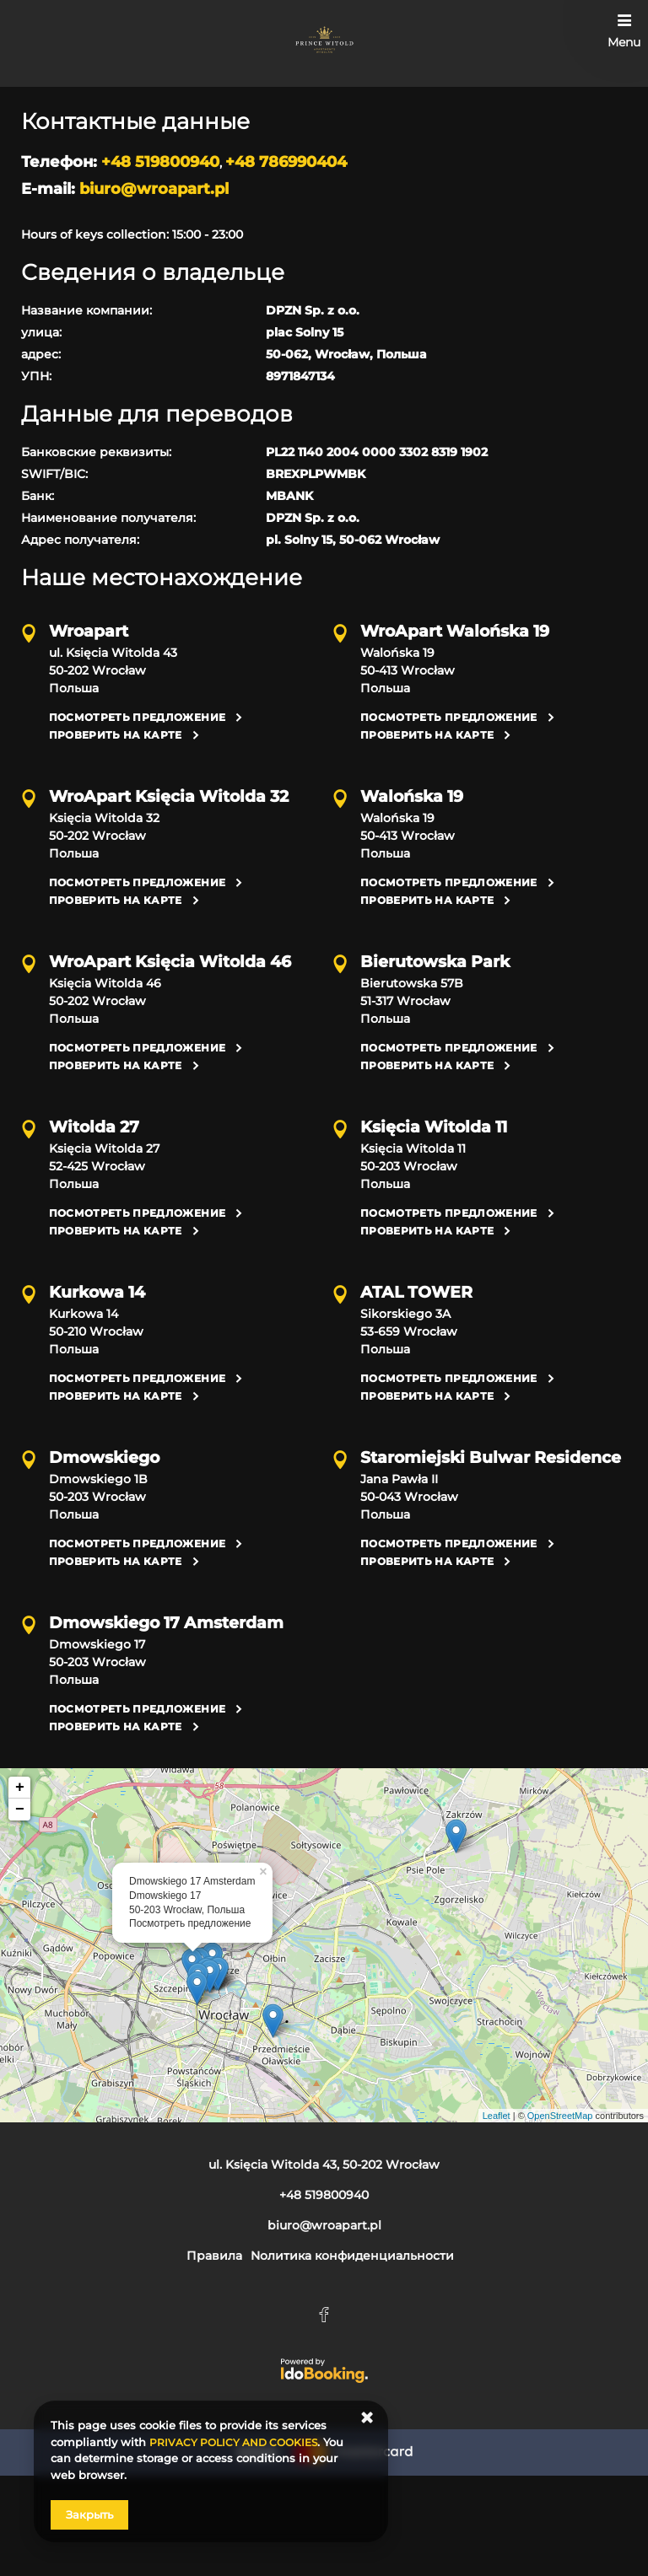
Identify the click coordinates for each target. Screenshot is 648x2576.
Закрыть (89, 2514)
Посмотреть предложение (190, 2045)
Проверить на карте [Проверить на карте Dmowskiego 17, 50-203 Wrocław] (115, 1848)
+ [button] (19, 1909)
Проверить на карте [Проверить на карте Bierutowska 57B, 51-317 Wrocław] (427, 1117)
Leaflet (496, 2236)
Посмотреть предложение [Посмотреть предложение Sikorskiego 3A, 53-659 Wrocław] (448, 1447)
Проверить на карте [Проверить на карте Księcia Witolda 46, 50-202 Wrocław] (115, 1117)
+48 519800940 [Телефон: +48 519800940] (324, 2316)
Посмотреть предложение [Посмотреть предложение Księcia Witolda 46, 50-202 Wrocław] (137, 1082)
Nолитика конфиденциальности (352, 2377)
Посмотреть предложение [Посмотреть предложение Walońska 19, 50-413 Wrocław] (448, 717)
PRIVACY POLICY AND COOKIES (238, 2442)
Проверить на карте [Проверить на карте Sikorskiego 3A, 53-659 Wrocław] (427, 1482)
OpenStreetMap (560, 2236)
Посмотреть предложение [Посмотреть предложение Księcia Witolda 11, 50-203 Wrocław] (448, 1264)
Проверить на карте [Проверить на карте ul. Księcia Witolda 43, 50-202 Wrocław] (115, 752)
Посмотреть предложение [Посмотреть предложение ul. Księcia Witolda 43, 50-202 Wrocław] (137, 717)
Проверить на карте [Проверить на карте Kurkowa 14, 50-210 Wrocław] (115, 1482)
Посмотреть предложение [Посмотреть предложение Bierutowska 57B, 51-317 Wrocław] (448, 1082)
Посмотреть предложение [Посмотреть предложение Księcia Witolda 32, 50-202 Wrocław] (137, 899)
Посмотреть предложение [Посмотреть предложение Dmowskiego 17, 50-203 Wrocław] (137, 1812)
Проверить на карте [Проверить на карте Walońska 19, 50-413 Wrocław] (427, 752)
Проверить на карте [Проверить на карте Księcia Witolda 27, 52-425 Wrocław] (115, 1299)
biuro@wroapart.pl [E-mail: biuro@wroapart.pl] (324, 2346)
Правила (214, 2377)
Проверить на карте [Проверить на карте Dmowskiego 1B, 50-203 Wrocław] (115, 1665)
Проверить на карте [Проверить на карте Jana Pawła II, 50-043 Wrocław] (427, 1665)
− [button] (19, 1931)
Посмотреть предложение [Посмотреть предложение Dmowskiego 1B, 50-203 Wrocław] (137, 1629)
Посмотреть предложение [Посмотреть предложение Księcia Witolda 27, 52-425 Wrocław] (137, 1264)
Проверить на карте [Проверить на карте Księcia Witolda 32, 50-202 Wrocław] (115, 934)
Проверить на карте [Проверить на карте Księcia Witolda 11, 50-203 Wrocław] (427, 1299)
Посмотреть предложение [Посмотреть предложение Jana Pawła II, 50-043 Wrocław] (448, 1629)
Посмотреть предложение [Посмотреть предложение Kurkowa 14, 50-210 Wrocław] (137, 1447)
